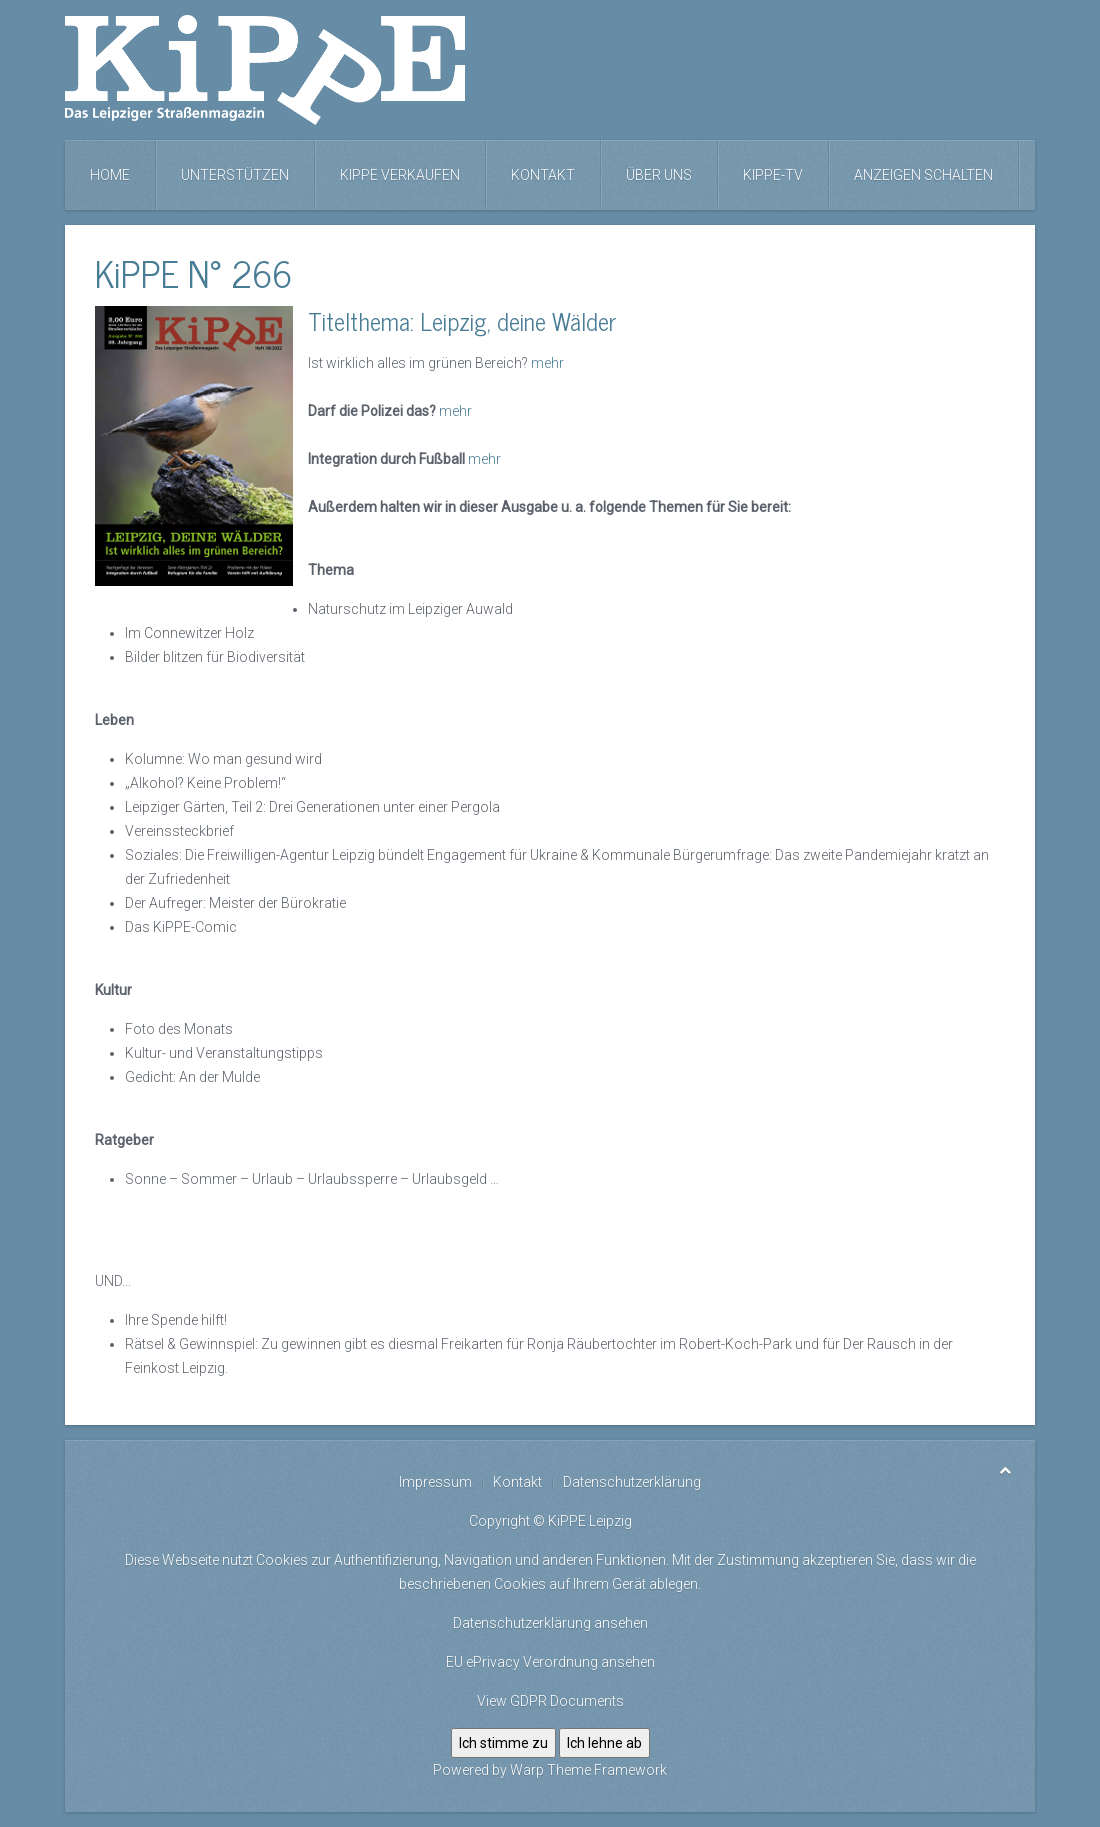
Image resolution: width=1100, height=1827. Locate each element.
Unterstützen (235, 175)
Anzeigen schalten (923, 175)
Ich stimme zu (503, 1743)
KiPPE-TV (773, 175)
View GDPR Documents (550, 1701)
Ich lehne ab (604, 1743)
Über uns (659, 175)
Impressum (435, 1482)
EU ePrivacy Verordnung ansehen (550, 1662)
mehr (547, 363)
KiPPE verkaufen (400, 175)
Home (110, 175)
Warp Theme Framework (588, 1770)
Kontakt (543, 175)
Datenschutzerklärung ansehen (550, 1623)
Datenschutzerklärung (632, 1482)
